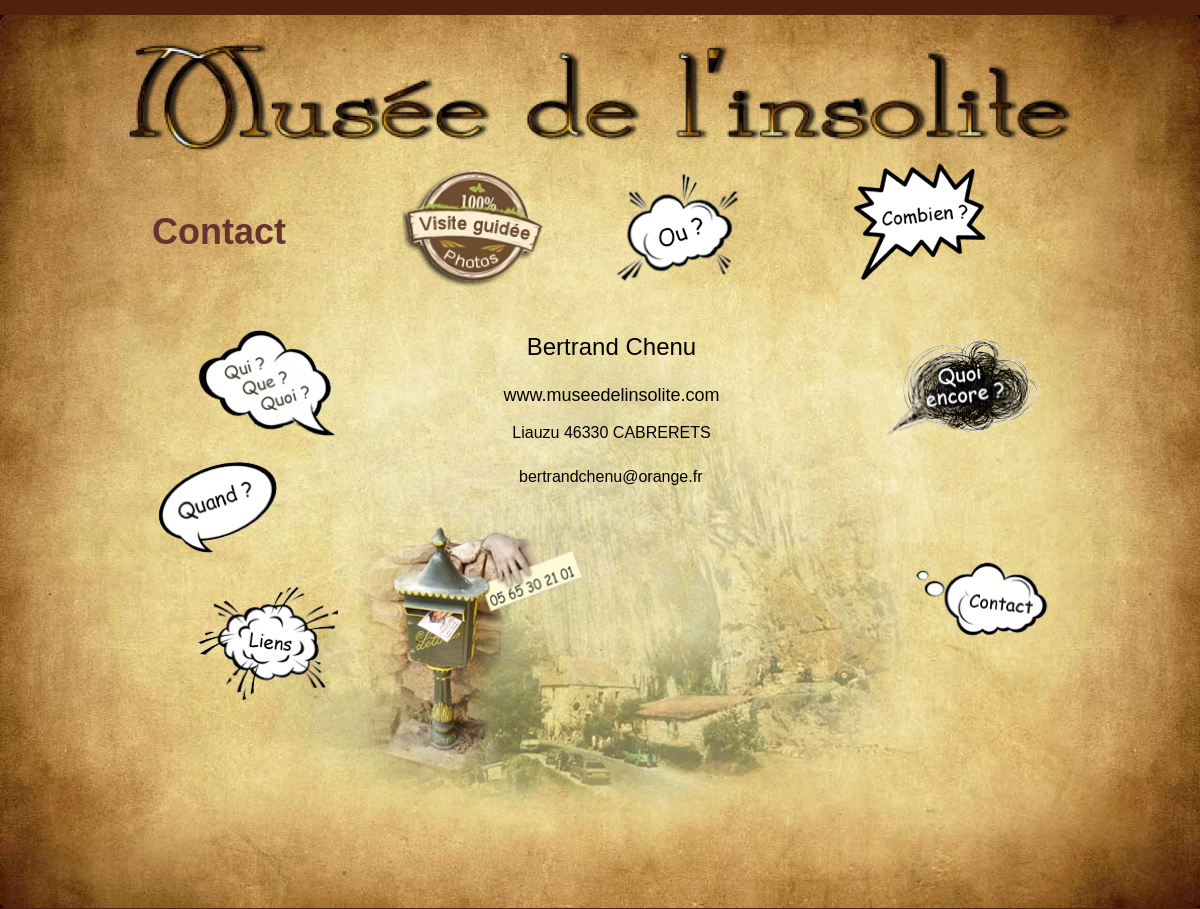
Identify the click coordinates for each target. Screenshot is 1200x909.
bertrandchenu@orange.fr (610, 476)
